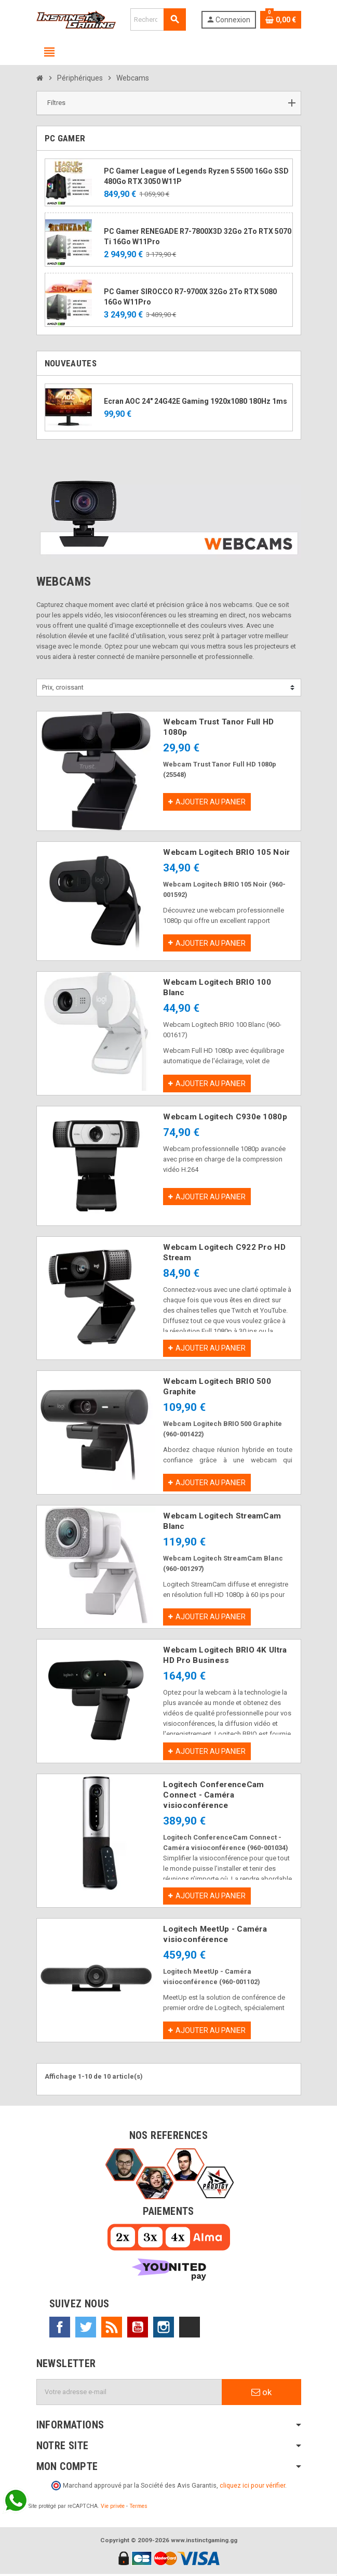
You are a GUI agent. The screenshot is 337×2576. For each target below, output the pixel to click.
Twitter (85, 2328)
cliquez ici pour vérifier (252, 2487)
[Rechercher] (157, 19)
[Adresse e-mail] (129, 2394)
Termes (138, 2508)
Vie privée (113, 2508)
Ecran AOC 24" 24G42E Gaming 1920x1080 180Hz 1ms (195, 401)
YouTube (137, 2328)
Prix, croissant (63, 687)
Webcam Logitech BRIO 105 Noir (226, 852)
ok (261, 2393)
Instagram (163, 2328)
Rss (111, 2328)
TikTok (189, 2328)
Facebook (59, 2328)
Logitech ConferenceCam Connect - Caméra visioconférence (213, 1796)
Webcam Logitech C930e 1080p (225, 1116)
